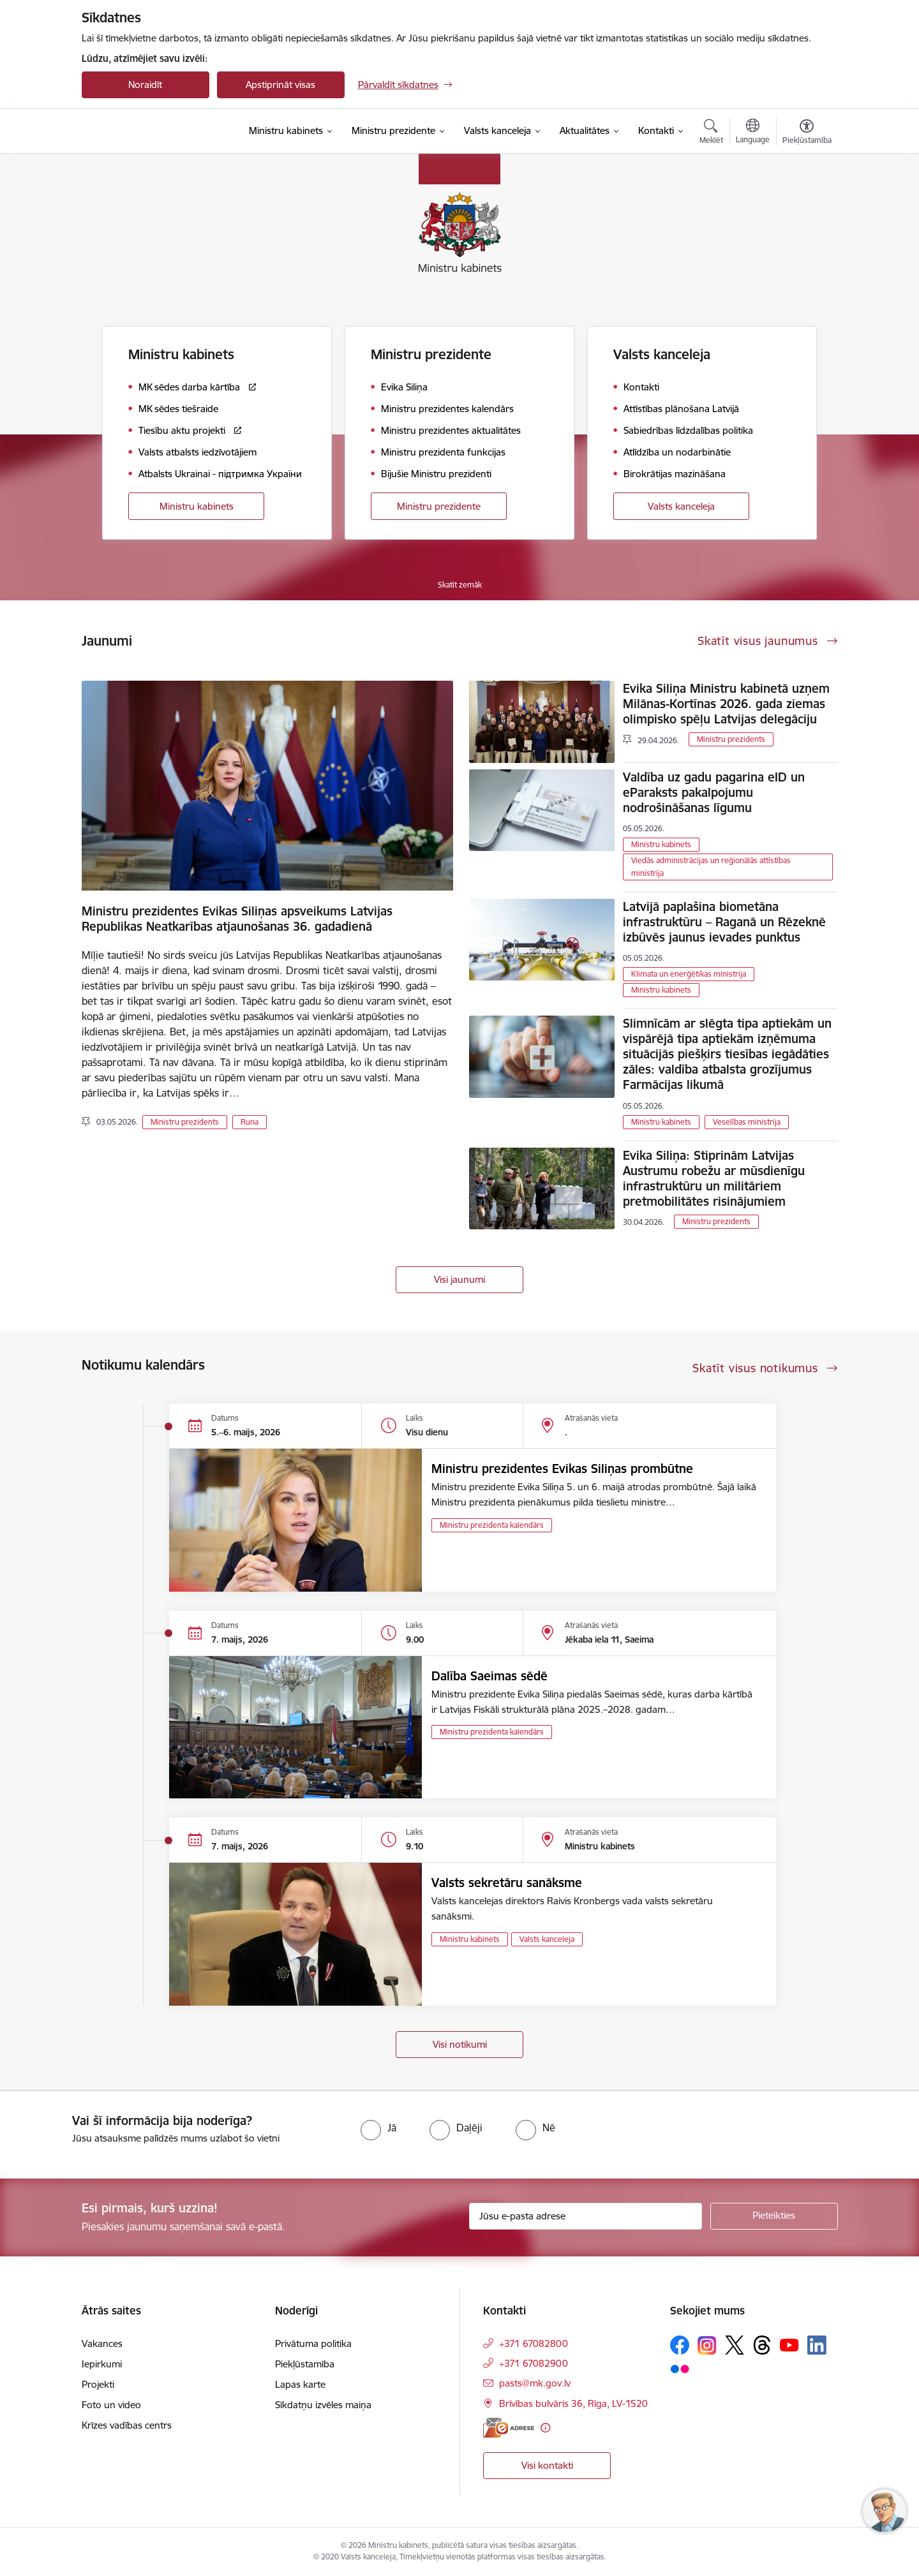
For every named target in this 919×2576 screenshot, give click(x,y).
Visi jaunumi (459, 1279)
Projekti (98, 2384)
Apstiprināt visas (280, 84)
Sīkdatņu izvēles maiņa (323, 2405)
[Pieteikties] (774, 2216)
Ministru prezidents (185, 1122)
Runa (249, 1122)
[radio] (378, 2127)
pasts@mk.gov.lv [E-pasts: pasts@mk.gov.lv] (535, 2383)
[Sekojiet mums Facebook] (679, 2345)
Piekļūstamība (304, 2364)
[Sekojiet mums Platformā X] (734, 2345)
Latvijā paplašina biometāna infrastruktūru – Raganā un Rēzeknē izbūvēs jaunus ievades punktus (724, 922)
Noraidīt (145, 84)
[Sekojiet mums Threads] (762, 2345)
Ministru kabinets (197, 506)
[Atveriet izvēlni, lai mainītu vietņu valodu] (752, 132)
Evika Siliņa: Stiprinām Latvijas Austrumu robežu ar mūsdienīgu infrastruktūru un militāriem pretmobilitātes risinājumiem (714, 1178)
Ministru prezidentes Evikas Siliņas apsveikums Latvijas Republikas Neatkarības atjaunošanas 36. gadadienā (237, 918)
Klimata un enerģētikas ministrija (688, 974)
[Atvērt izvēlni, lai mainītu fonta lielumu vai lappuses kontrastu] (807, 133)
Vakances (102, 2343)
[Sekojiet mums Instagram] (707, 2345)
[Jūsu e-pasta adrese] (585, 2216)
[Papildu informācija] (545, 2427)
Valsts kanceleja (681, 506)
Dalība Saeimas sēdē (489, 1676)
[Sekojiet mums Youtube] (789, 2344)
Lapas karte (300, 2384)
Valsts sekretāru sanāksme (506, 1882)
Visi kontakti (547, 2465)
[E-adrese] (508, 2427)
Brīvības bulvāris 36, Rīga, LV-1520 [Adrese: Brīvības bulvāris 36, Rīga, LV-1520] (573, 2403)
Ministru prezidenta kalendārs (492, 1525)
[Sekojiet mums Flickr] (679, 2368)
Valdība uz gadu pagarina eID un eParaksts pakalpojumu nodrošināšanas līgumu (714, 792)
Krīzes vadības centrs (127, 2425)
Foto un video (111, 2405)
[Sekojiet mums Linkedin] (816, 2345)
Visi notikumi (460, 2044)
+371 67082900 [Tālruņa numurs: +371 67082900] (533, 2363)
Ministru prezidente (439, 506)
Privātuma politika (313, 2343)
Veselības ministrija (747, 1122)
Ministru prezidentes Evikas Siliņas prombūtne (562, 1468)
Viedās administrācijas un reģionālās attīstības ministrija (711, 866)
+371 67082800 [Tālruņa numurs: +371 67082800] (533, 2343)
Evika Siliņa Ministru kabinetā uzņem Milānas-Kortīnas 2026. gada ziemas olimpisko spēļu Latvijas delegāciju (726, 704)
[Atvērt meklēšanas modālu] (711, 133)
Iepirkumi (102, 2364)
